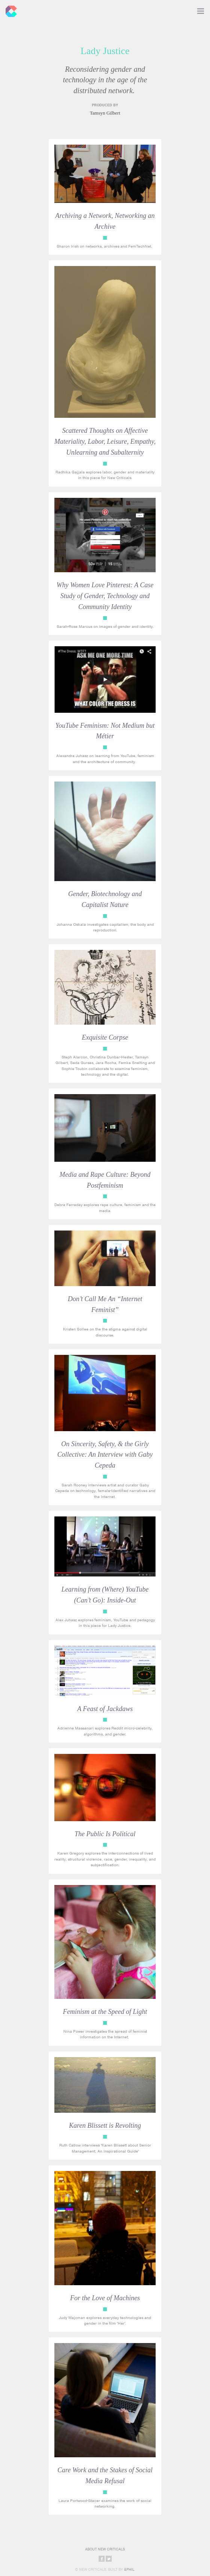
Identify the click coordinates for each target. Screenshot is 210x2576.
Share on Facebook (102, 2559)
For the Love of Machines (105, 2298)
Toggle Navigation (200, 9)
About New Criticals (105, 2549)
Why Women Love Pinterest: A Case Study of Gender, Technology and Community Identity (105, 596)
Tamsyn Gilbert (105, 113)
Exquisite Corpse (105, 1037)
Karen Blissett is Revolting (105, 2125)
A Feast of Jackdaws (105, 1709)
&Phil (129, 2569)
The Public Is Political (105, 1834)
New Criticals (9, 9)
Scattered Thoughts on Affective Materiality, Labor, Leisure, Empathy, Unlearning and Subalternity (105, 441)
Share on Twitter (109, 2559)
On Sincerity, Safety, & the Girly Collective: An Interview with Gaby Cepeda (105, 1454)
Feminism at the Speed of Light (105, 2011)
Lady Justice (105, 238)
